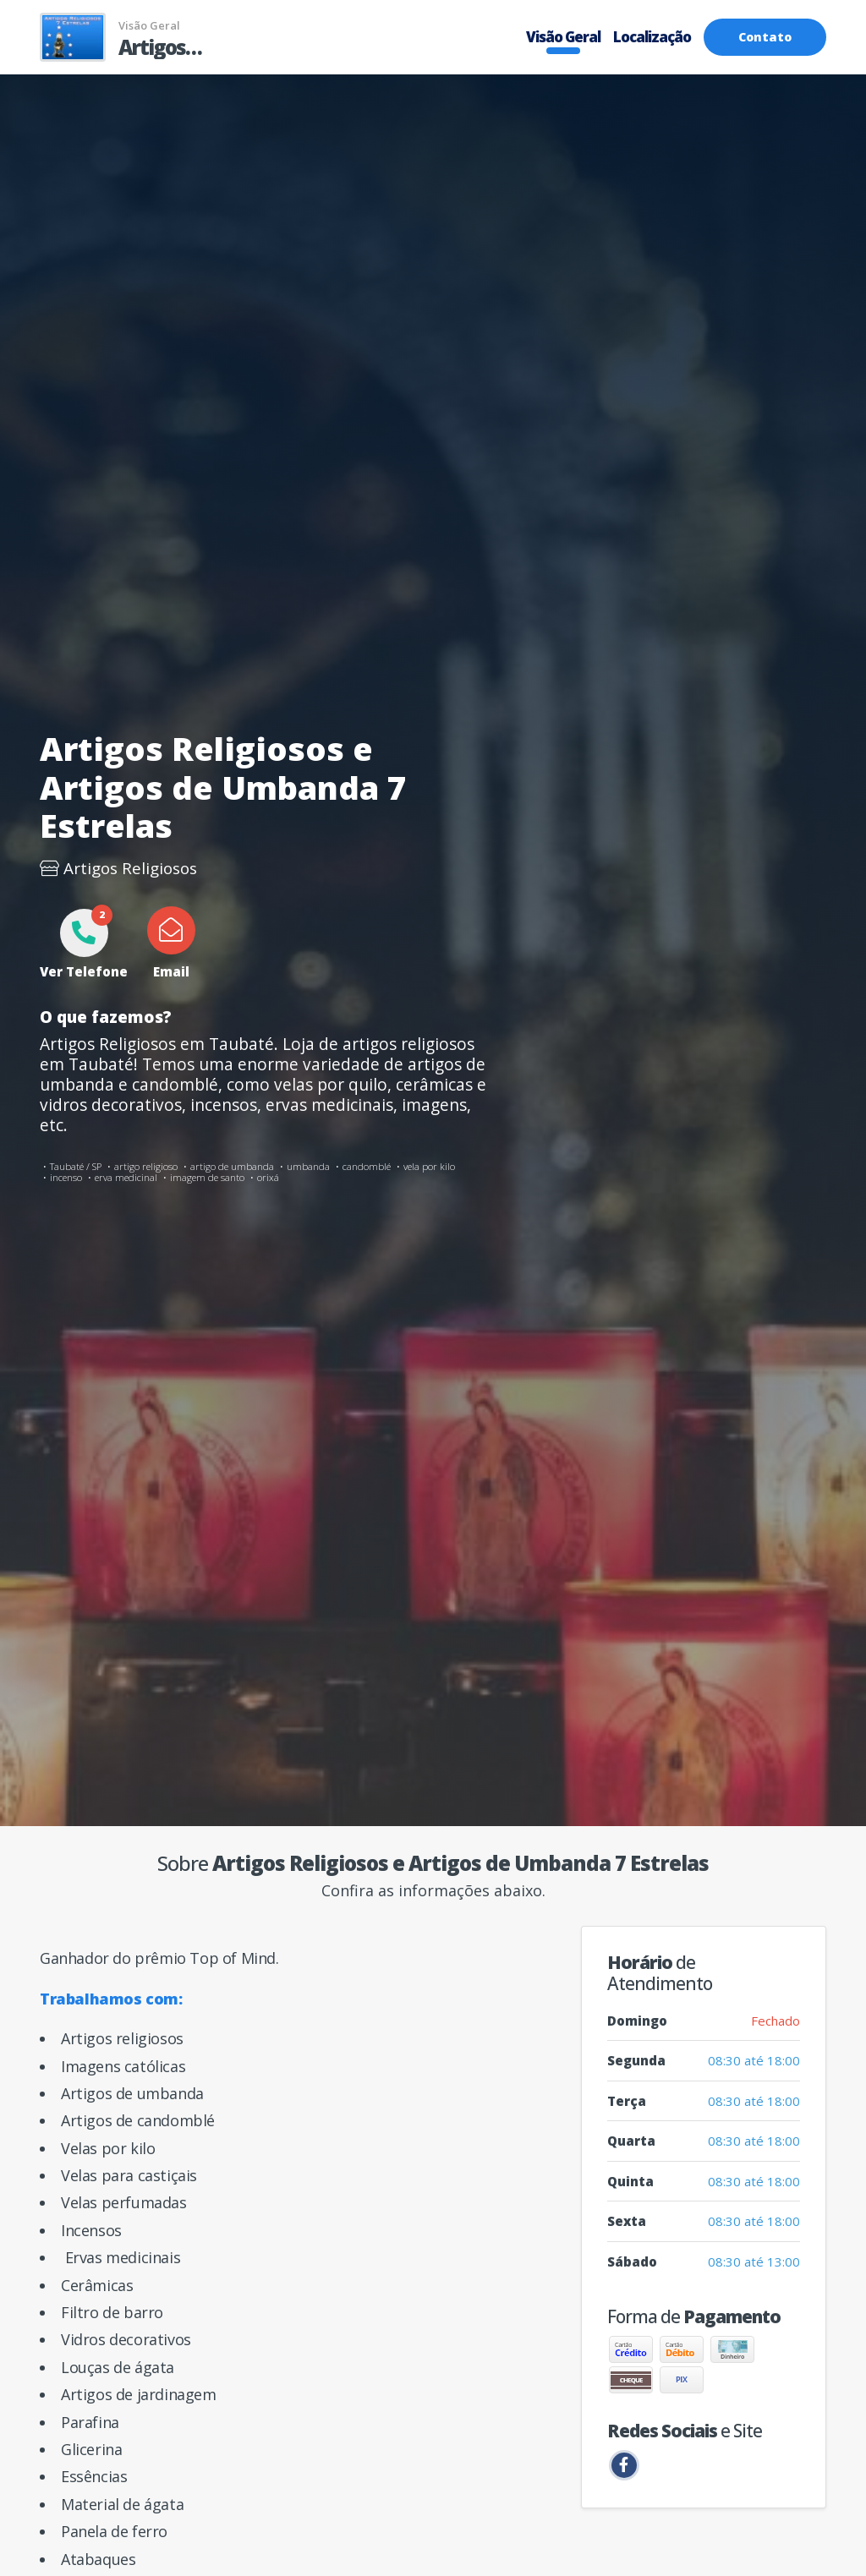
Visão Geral (563, 36)
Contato (765, 37)
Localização (652, 36)
